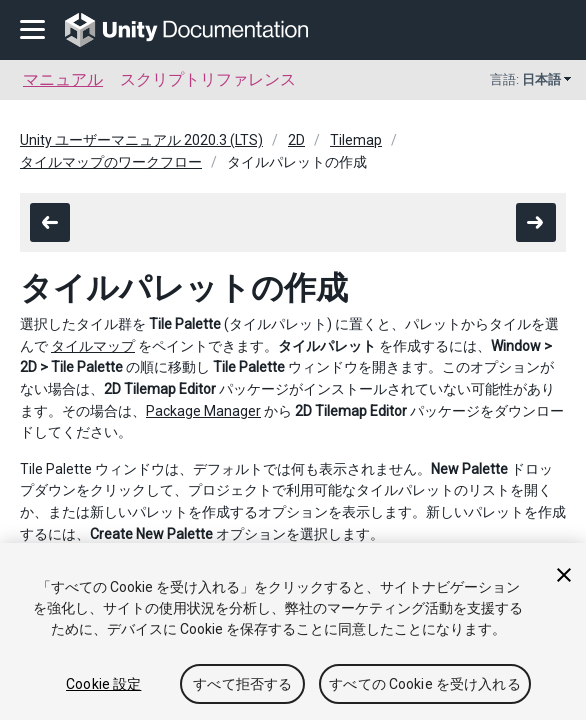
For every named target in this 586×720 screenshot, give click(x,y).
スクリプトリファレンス (208, 79)
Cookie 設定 (103, 684)
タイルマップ (93, 346)
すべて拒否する (242, 684)
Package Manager (203, 411)
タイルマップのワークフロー (111, 162)
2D (296, 140)
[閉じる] (564, 575)
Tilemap (356, 140)
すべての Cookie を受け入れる (425, 684)
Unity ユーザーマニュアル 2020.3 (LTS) (141, 140)
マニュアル (63, 79)
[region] (293, 631)
